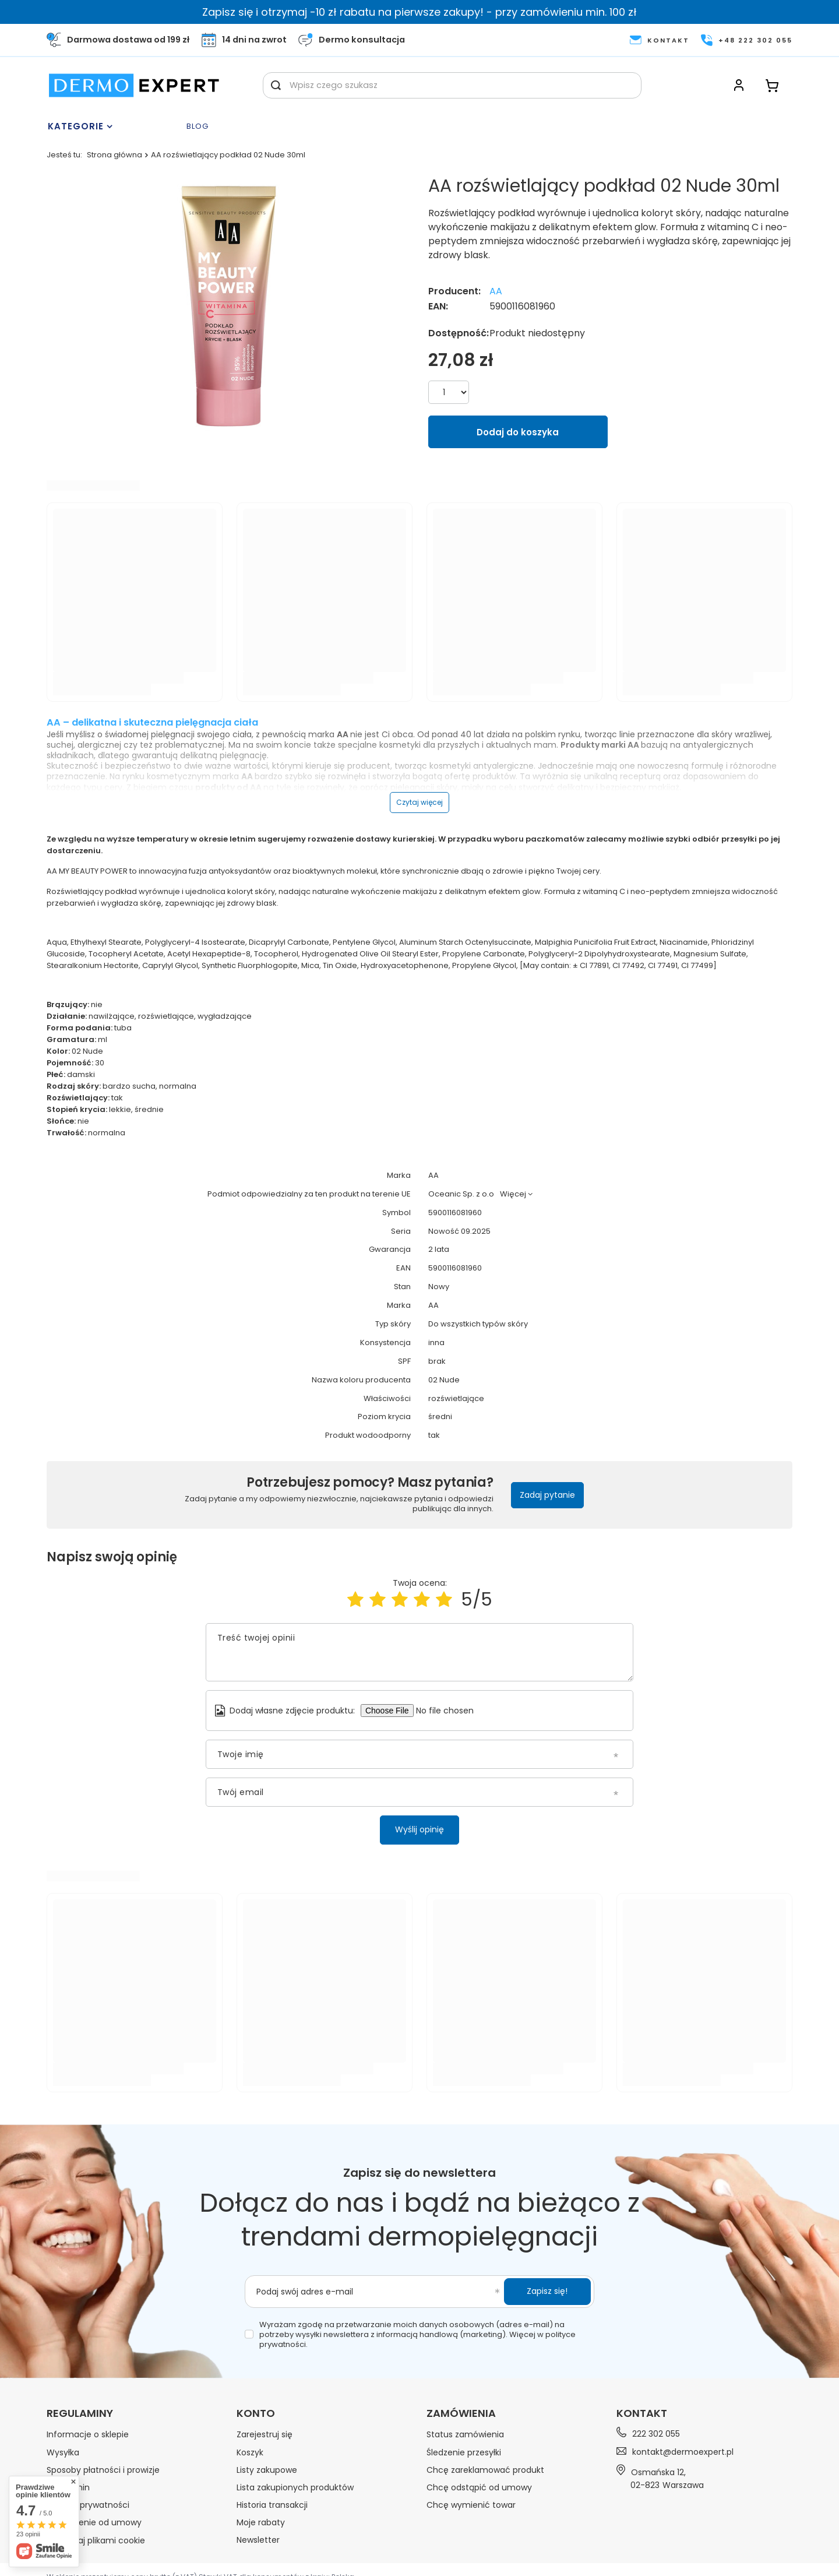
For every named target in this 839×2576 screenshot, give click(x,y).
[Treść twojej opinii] (419, 1652)
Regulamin (68, 2487)
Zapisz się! (547, 2291)
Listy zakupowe (267, 2470)
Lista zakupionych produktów (295, 2487)
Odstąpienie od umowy (94, 2522)
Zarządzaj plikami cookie (96, 2540)
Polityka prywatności (88, 2505)
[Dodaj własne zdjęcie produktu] (450, 1710)
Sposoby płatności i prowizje (103, 2470)
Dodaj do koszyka (518, 432)
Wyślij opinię (419, 1829)
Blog (197, 127)
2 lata (438, 1250)
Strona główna (114, 154)
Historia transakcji (272, 2505)
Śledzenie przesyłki (463, 2452)
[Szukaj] (276, 85)
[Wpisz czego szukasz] (452, 85)
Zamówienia (461, 2413)
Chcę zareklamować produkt (485, 2470)
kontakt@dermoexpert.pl (683, 2452)
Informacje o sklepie (88, 2434)
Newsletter (258, 2540)
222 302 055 (656, 2434)
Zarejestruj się (264, 2434)
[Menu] (114, 126)
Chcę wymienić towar (471, 2505)
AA (495, 292)
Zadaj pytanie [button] (547, 1495)
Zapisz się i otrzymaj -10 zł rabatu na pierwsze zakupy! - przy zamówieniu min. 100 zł (419, 12)
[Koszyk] (772, 85)
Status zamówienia (465, 2434)
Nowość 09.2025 (459, 1232)
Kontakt (641, 2413)
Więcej (513, 1193)
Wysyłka (63, 2452)
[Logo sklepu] (134, 85)
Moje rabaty (261, 2522)
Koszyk (250, 2452)
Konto (256, 2413)
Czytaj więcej (419, 802)
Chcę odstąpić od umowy (479, 2487)
